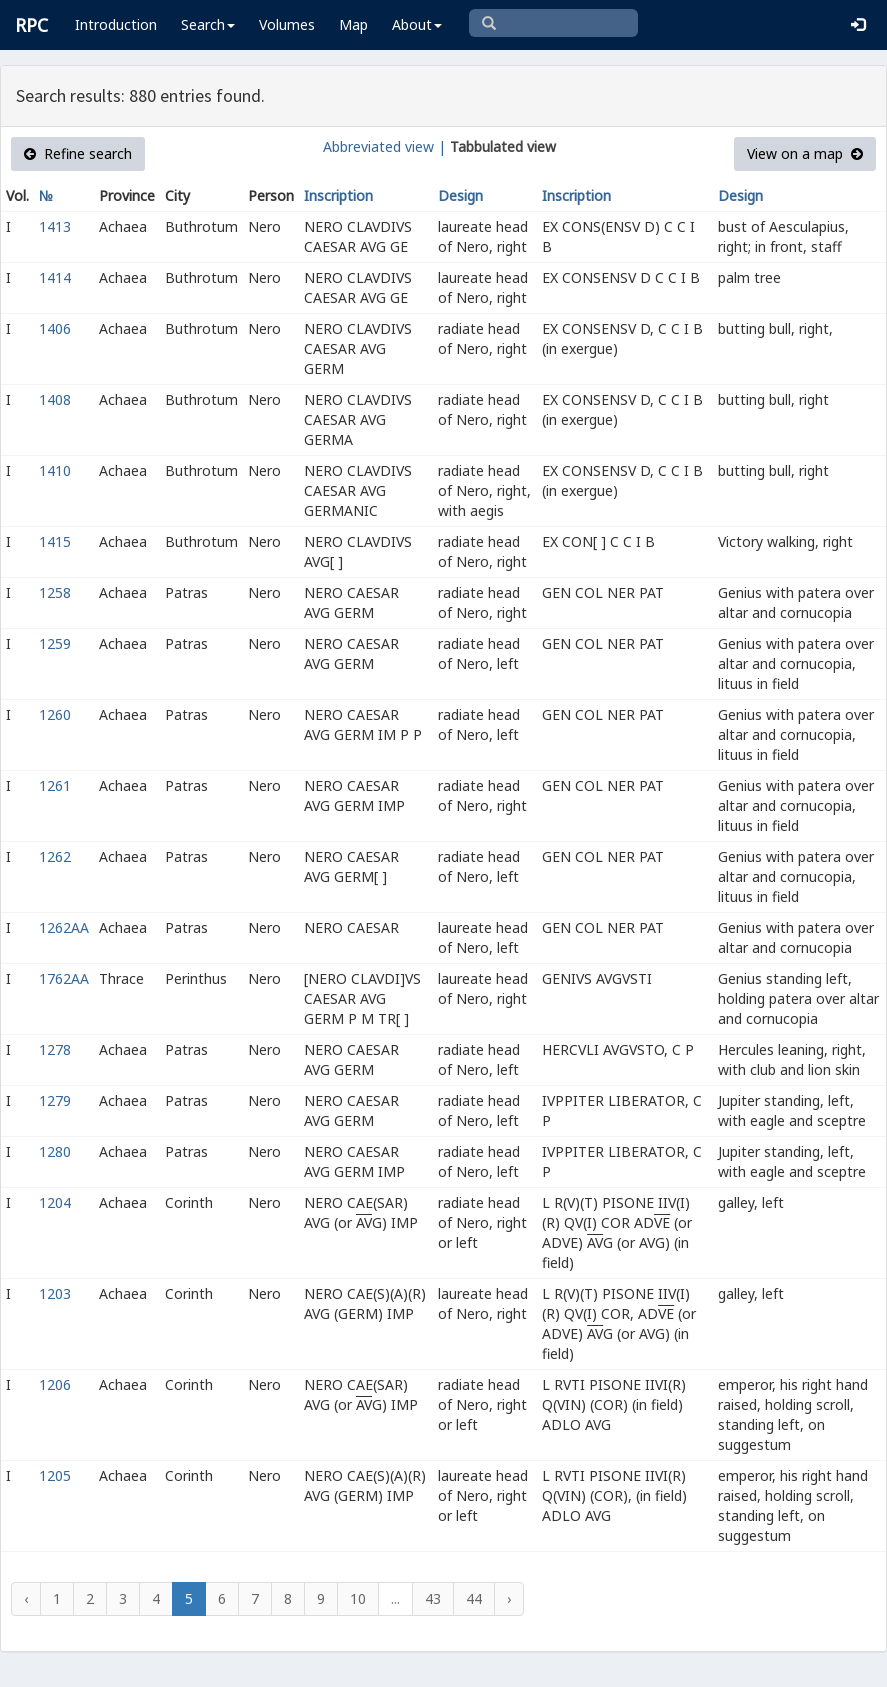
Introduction (116, 24)
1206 (55, 1384)
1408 (55, 399)
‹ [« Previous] (26, 1598)
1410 (55, 470)
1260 (55, 714)
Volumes (287, 24)
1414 (55, 277)
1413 (55, 226)
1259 (55, 643)
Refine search (78, 153)
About (417, 24)
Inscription (338, 195)
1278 (55, 1049)
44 (474, 1598)
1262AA (64, 927)
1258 (55, 592)
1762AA (64, 978)
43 (433, 1598)
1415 (55, 541)
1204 (55, 1202)
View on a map (805, 153)
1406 (55, 328)
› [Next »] (509, 1598)
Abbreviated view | (384, 146)
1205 (55, 1475)
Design (460, 195)
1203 (55, 1293)
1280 (55, 1151)
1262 (55, 856)
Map (353, 24)
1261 (55, 785)
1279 (55, 1100)
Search (208, 24)
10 (358, 1598)
